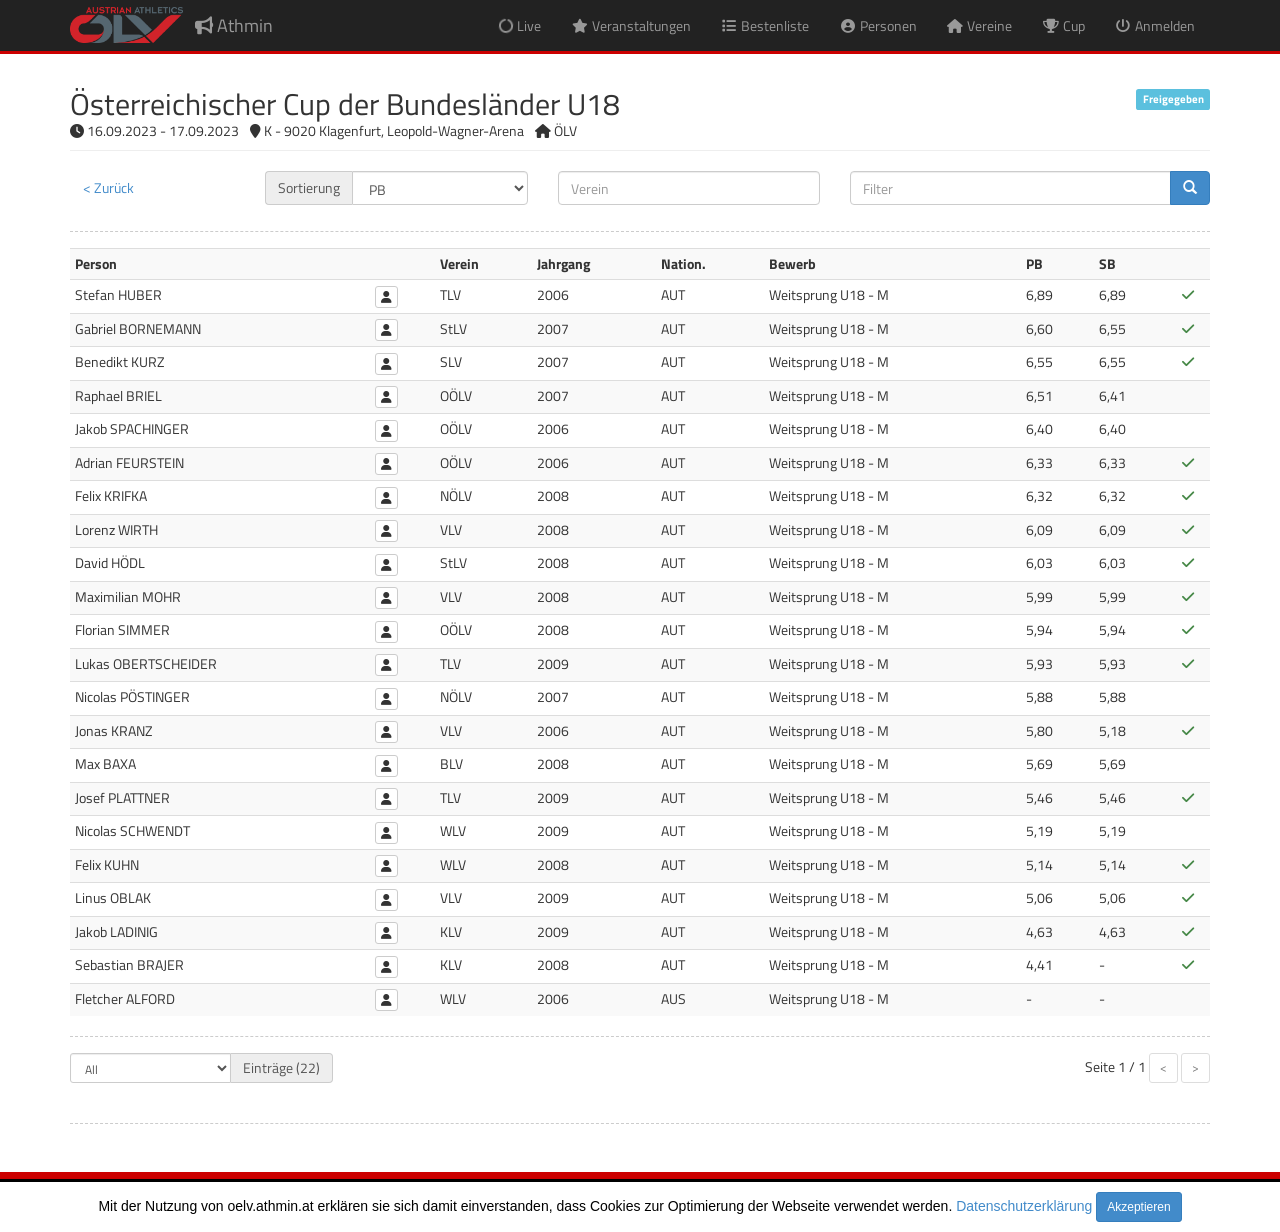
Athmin (234, 25)
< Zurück (108, 187)
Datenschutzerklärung (1024, 1206)
